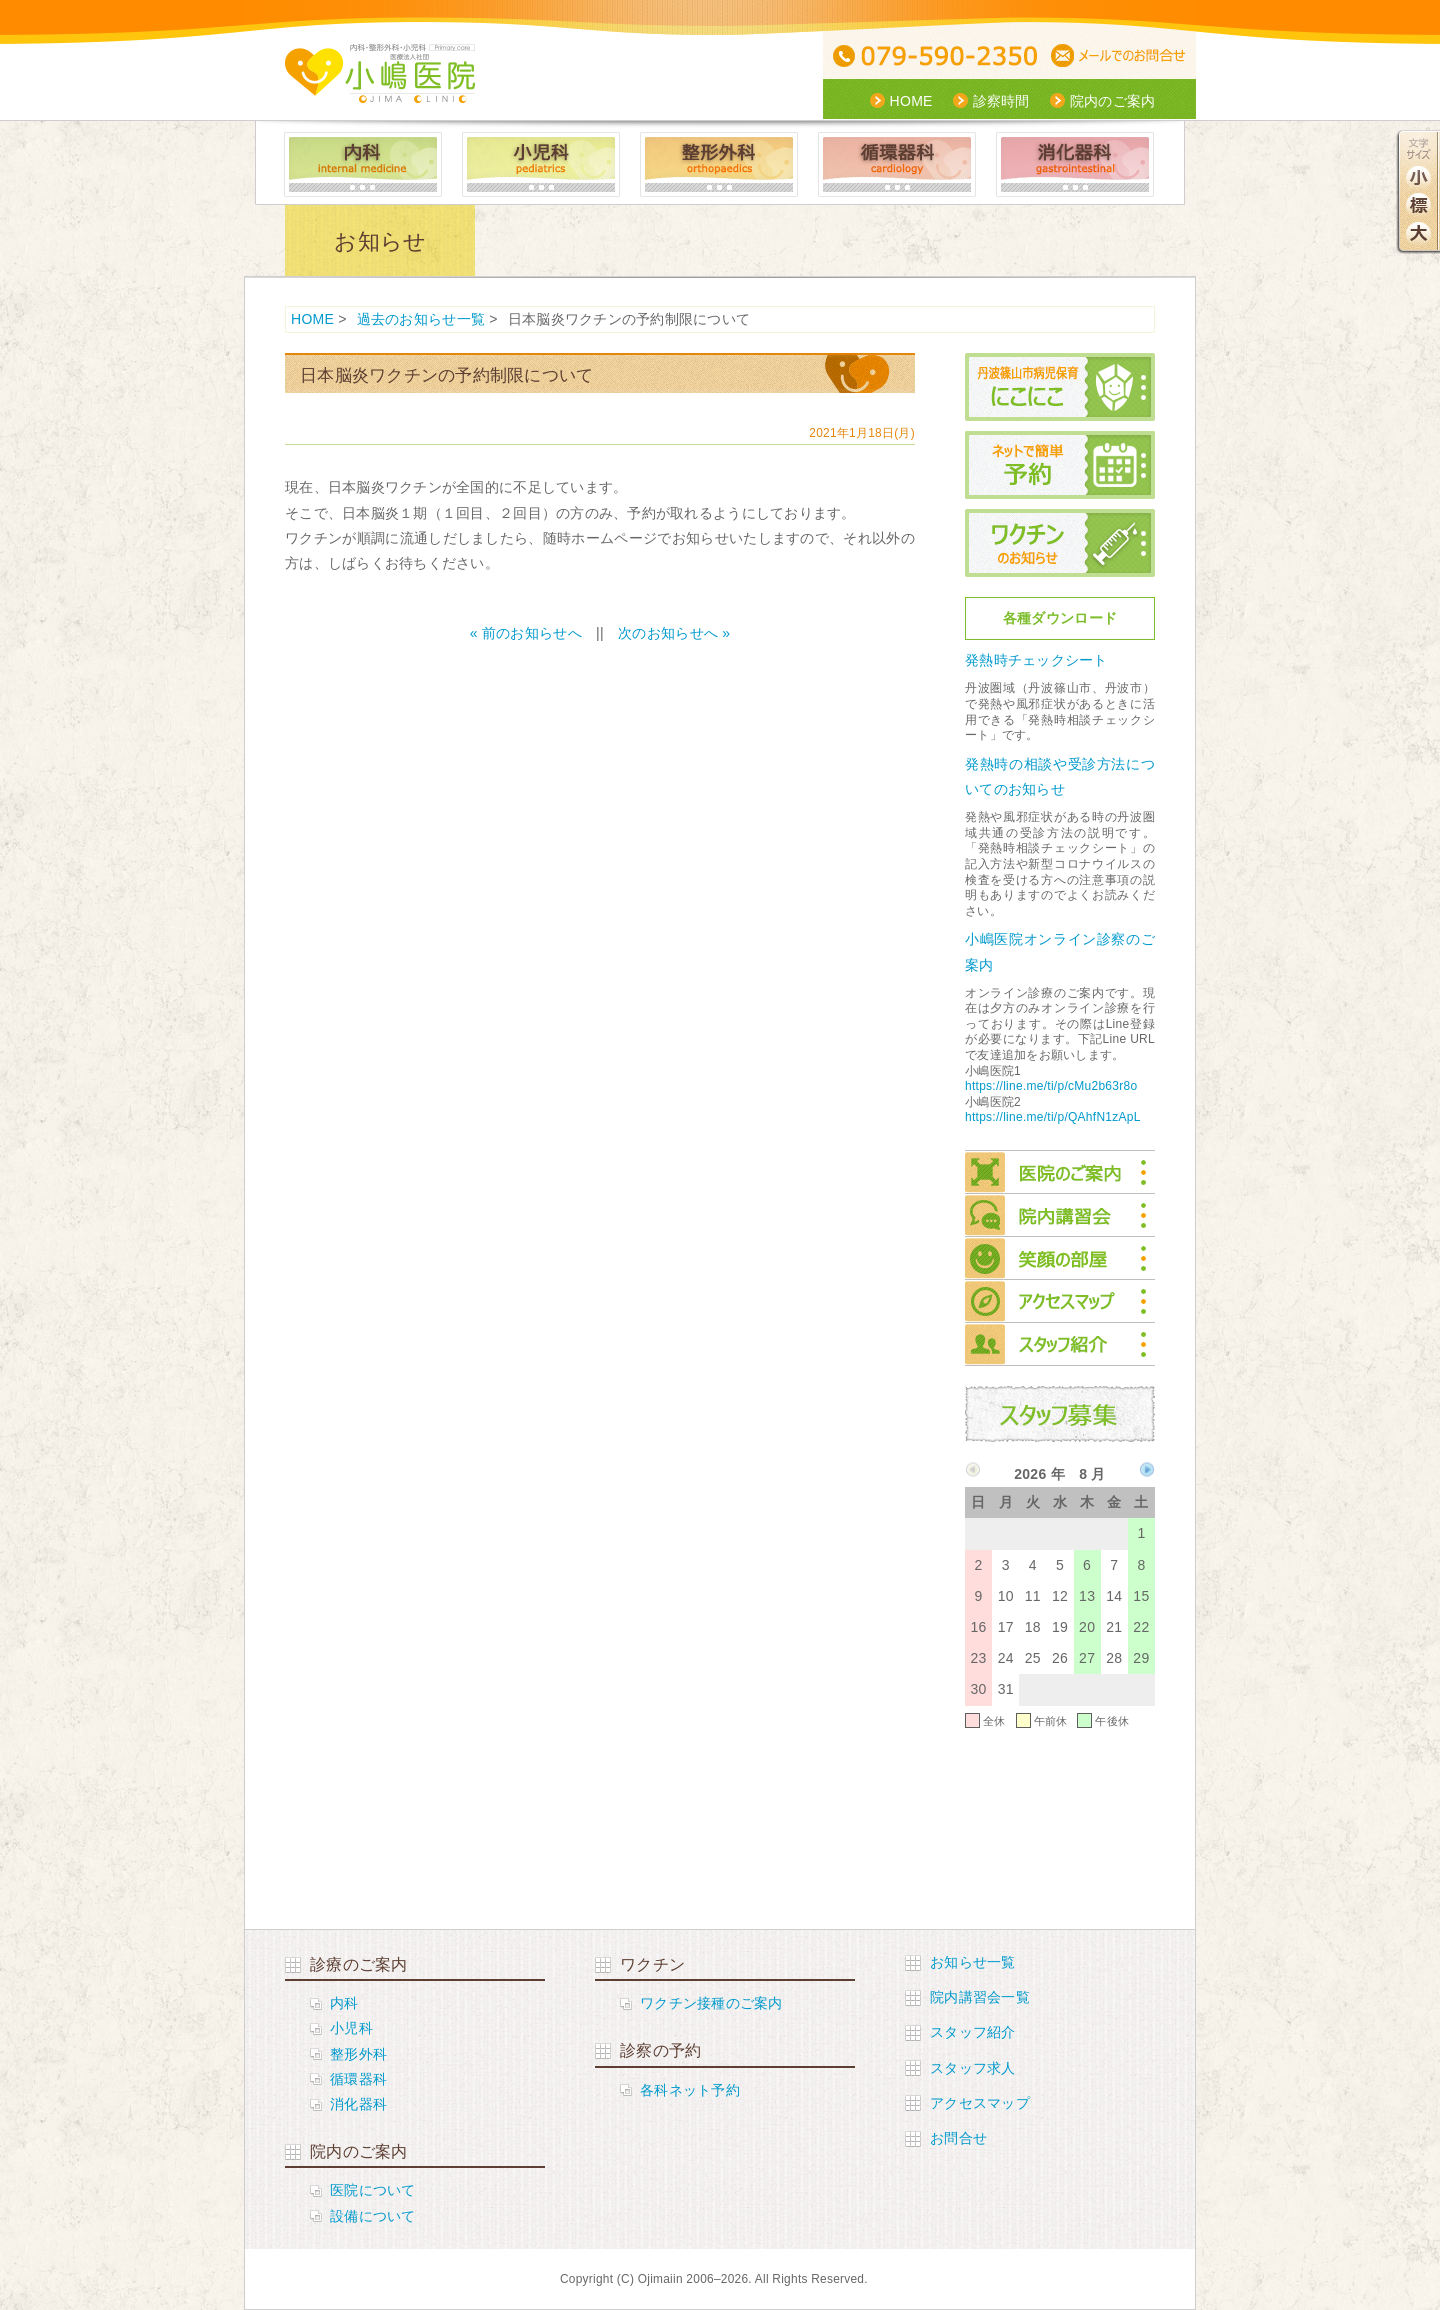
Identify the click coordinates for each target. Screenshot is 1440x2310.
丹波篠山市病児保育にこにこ (1060, 387)
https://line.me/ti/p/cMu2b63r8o (1051, 1086)
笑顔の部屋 (1060, 1258)
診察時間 (1001, 101)
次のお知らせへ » (674, 633)
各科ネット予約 (690, 2090)
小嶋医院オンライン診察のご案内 (1060, 951)
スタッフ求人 (973, 2068)
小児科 (541, 164)
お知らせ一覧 (973, 1962)
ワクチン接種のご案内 (711, 2003)
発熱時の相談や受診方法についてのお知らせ (1060, 776)
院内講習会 (1060, 1215)
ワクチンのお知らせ (1060, 543)
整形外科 (719, 164)
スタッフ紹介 (1060, 1344)
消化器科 (1075, 164)
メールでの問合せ (1122, 56)
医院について (373, 2190)
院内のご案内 (1113, 101)
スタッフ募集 (1060, 1414)
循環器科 (897, 164)
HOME (911, 101)
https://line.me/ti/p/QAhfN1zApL (1053, 1117)
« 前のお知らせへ (526, 633)
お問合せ (958, 2138)
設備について (373, 2216)
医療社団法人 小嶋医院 (380, 73)
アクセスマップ (1060, 1301)
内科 (363, 164)
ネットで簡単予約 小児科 (1060, 465)
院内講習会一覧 (980, 1997)
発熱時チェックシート (1036, 660)
